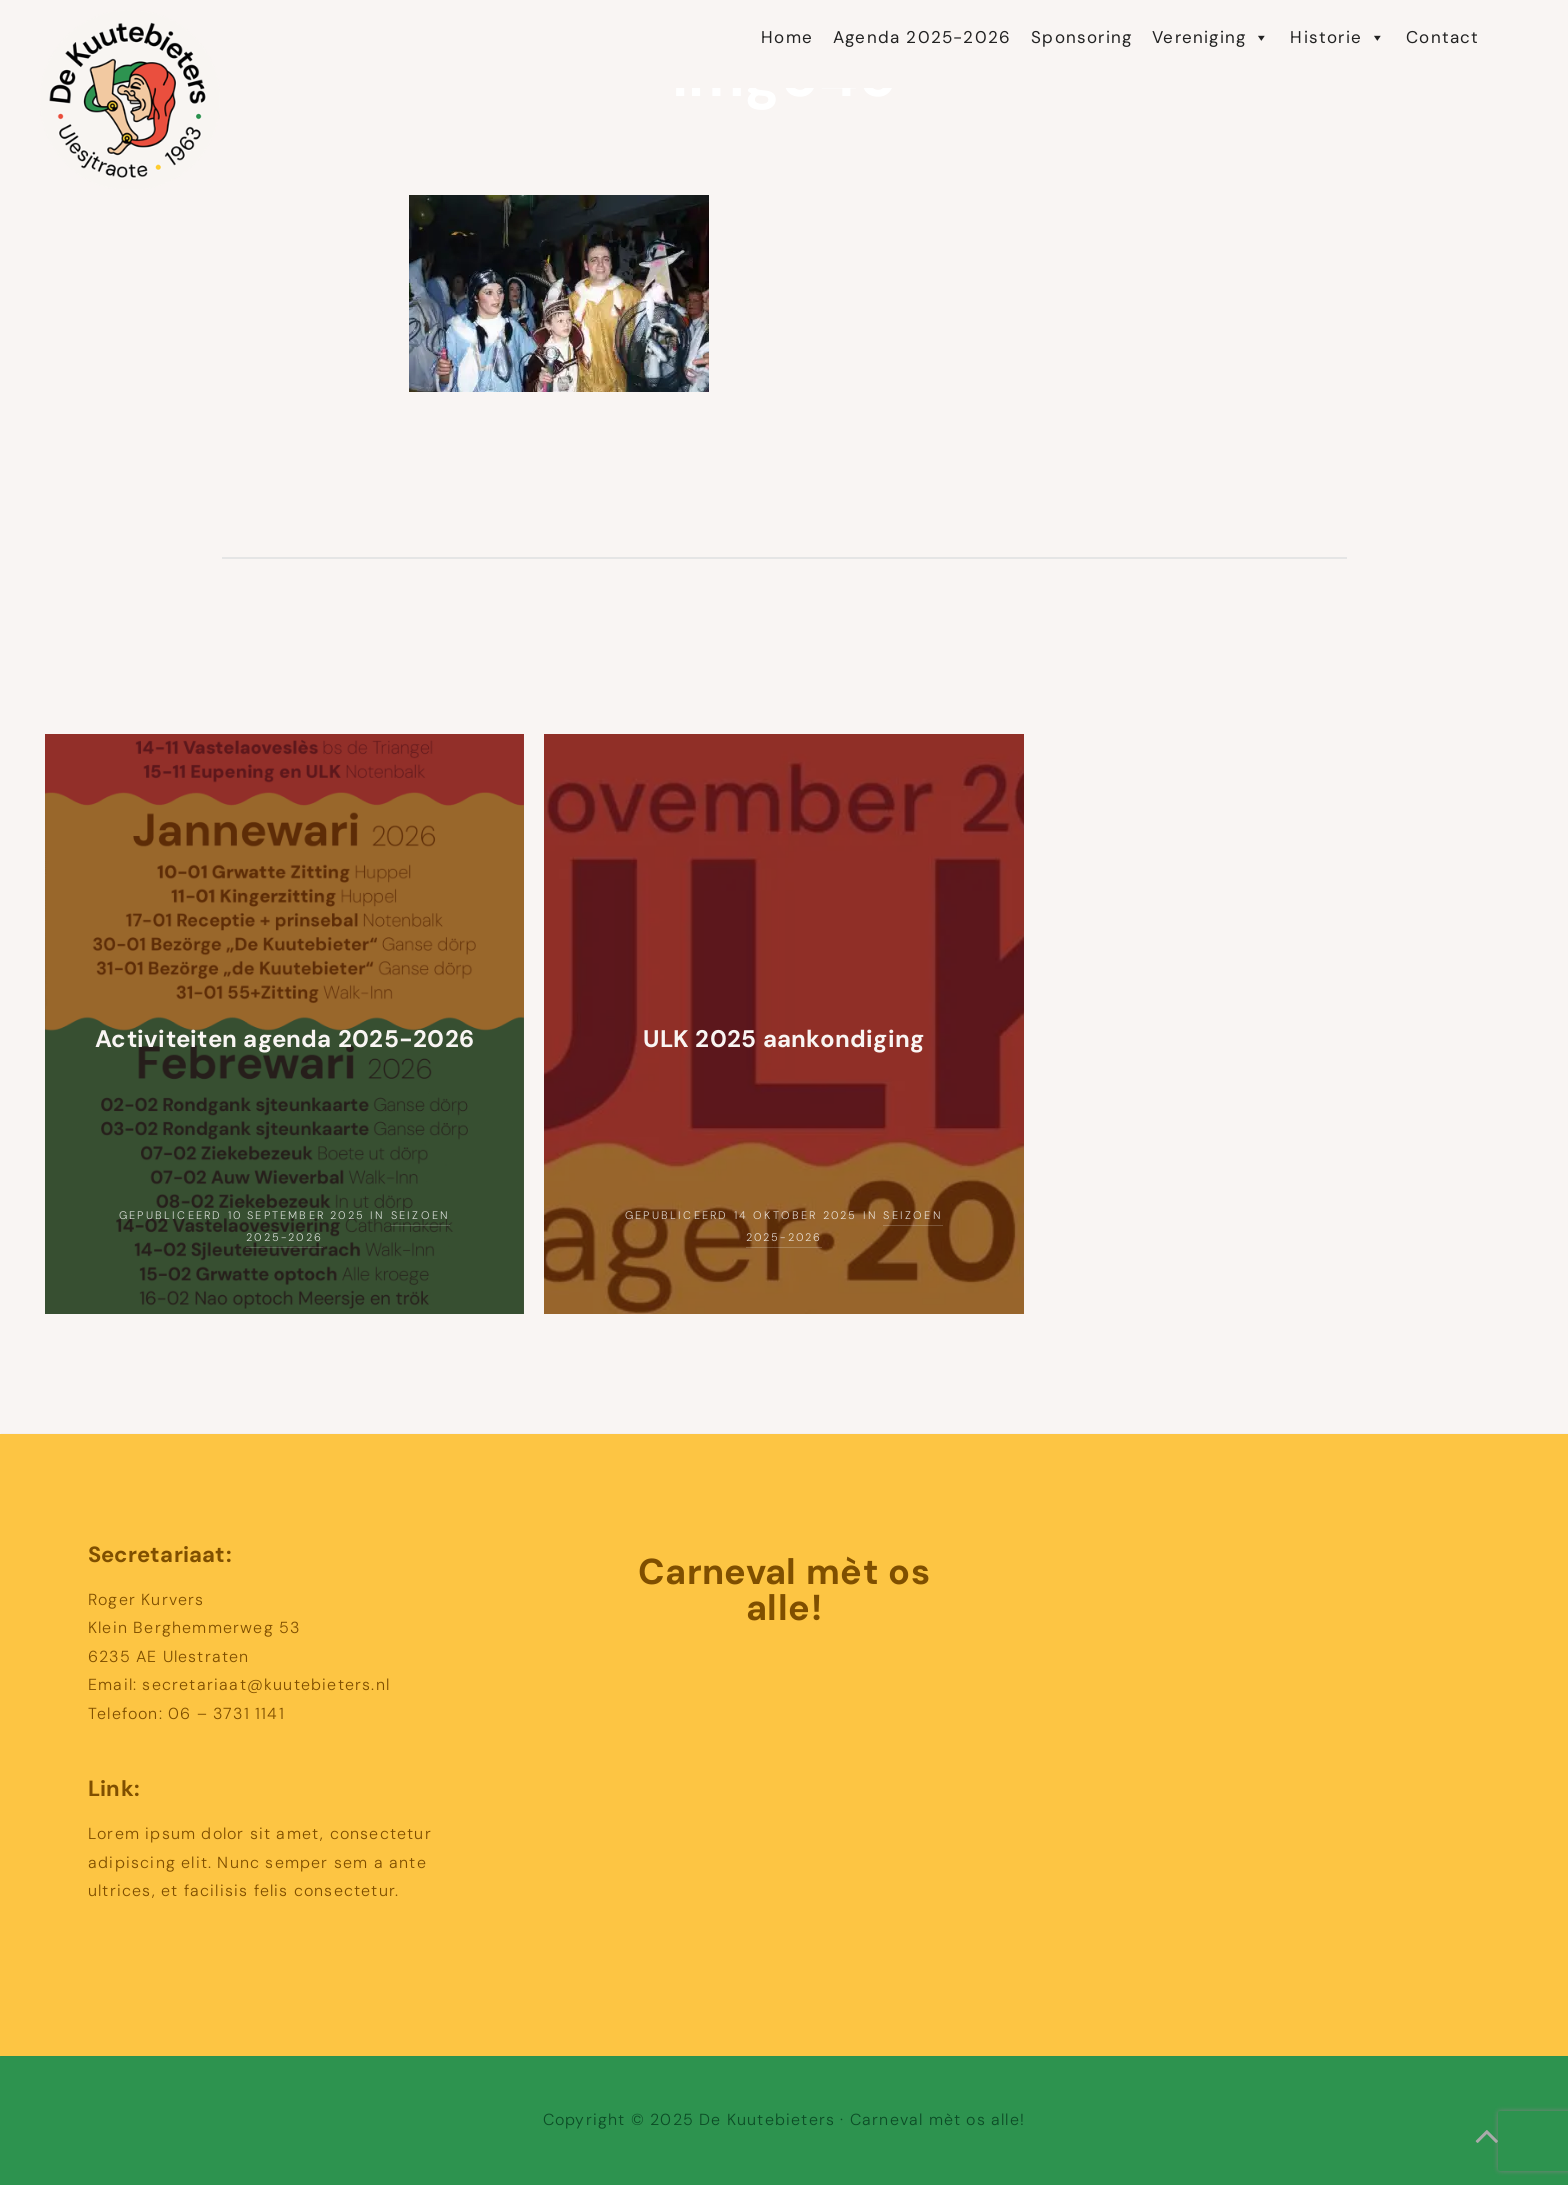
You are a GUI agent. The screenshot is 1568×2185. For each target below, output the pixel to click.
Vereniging (1211, 37)
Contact (1442, 37)
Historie (1338, 37)
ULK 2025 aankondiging (783, 1038)
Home (787, 37)
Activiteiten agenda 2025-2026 (284, 1038)
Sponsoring (1081, 37)
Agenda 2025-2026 (922, 37)
